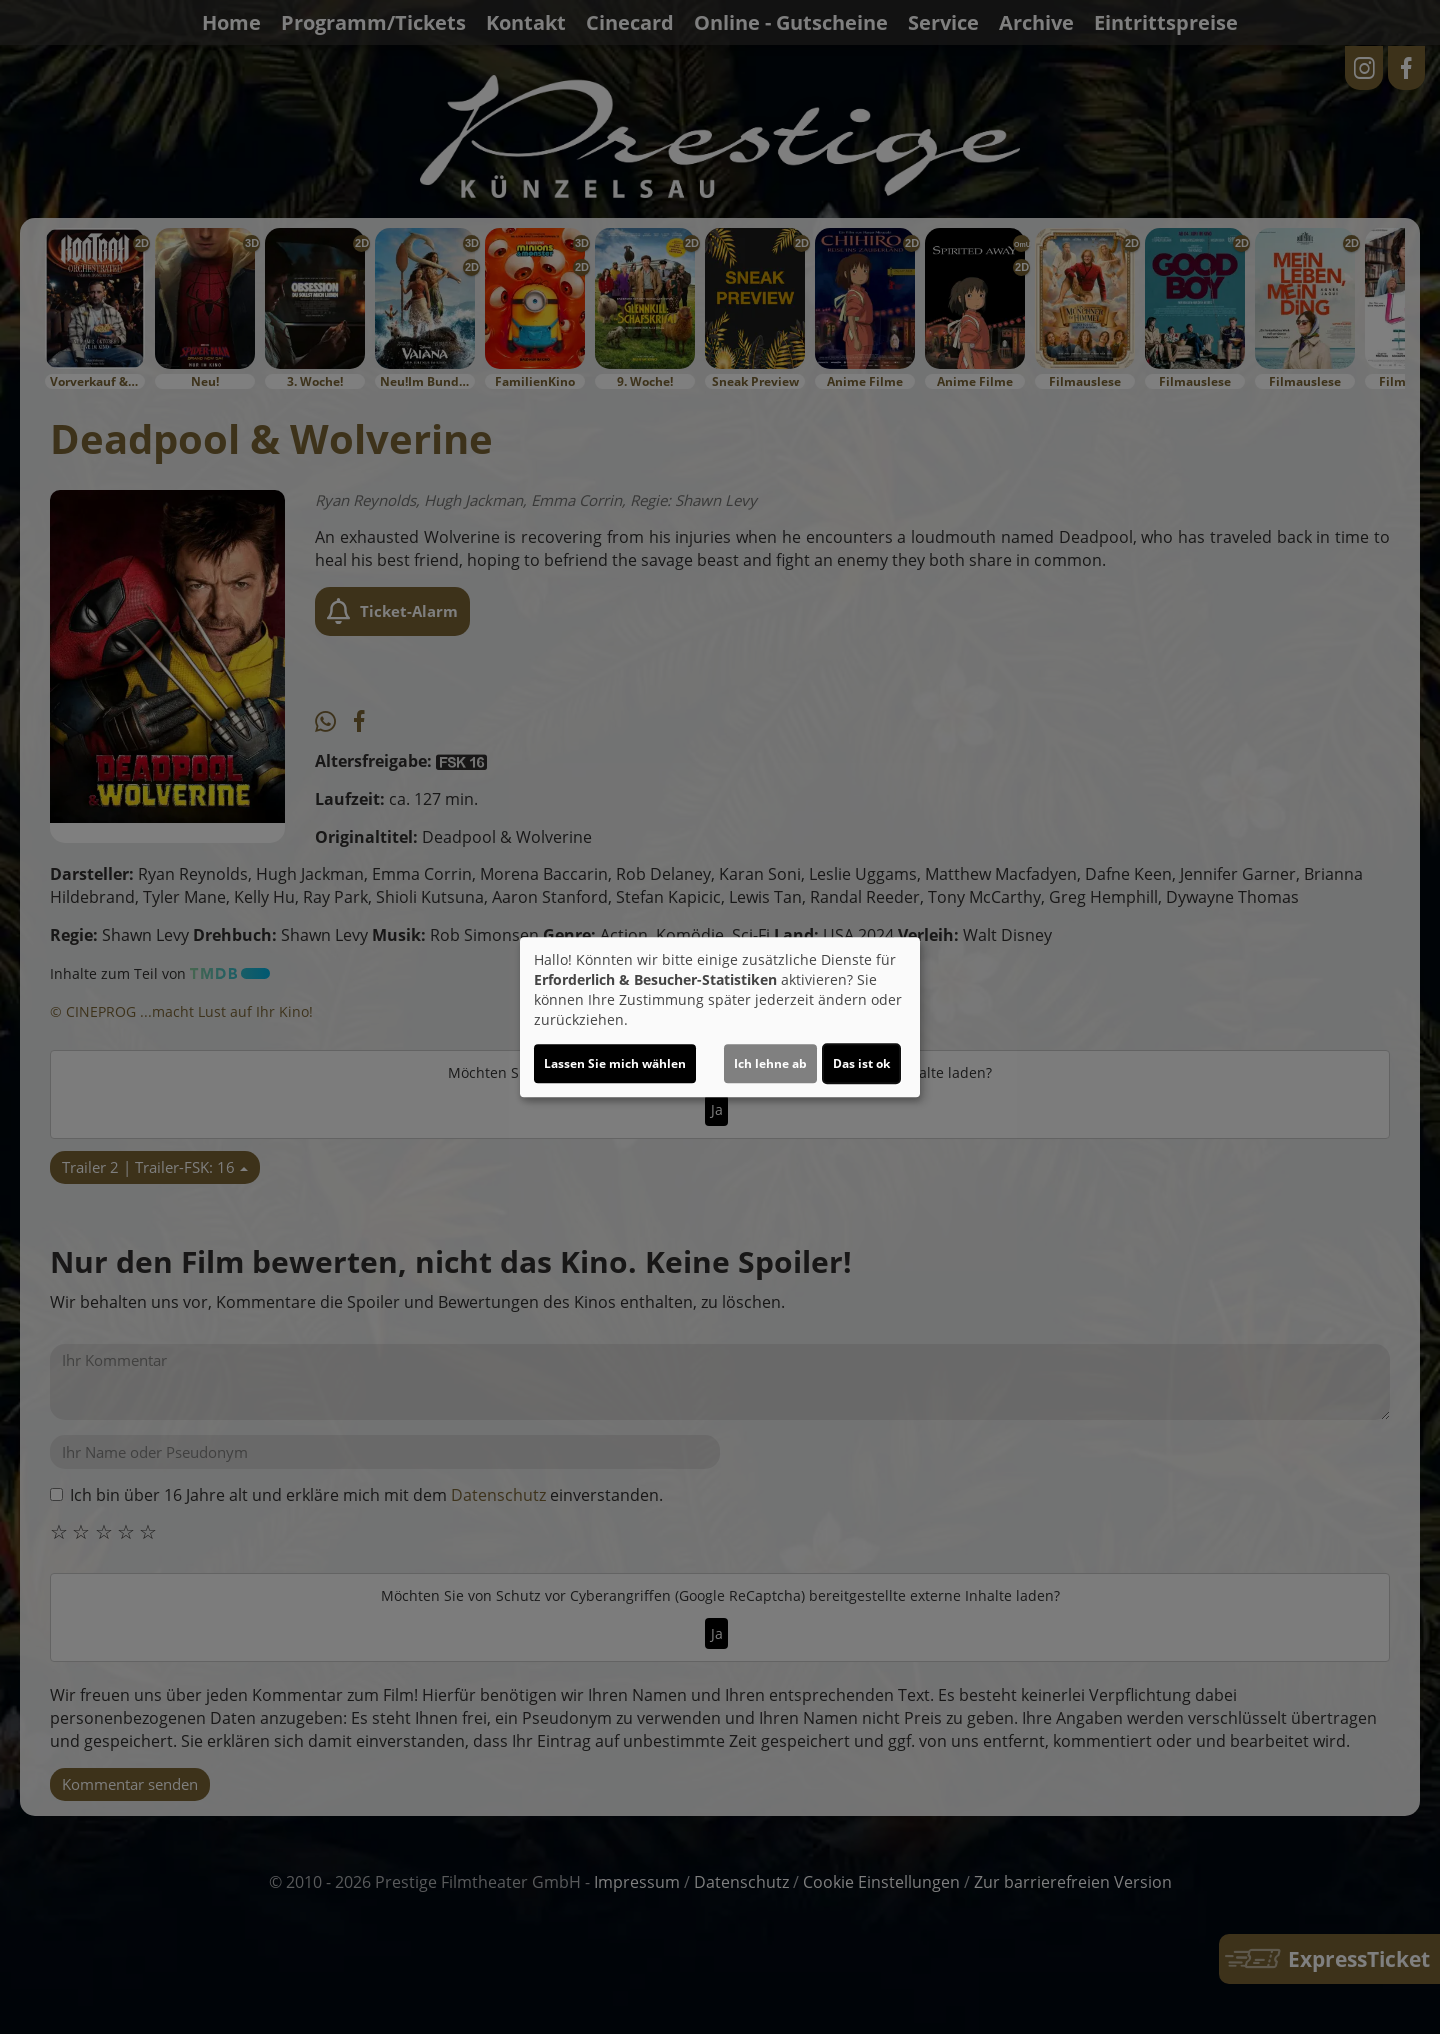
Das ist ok (861, 1063)
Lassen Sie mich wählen (615, 1063)
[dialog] (720, 1017)
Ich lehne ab (770, 1063)
